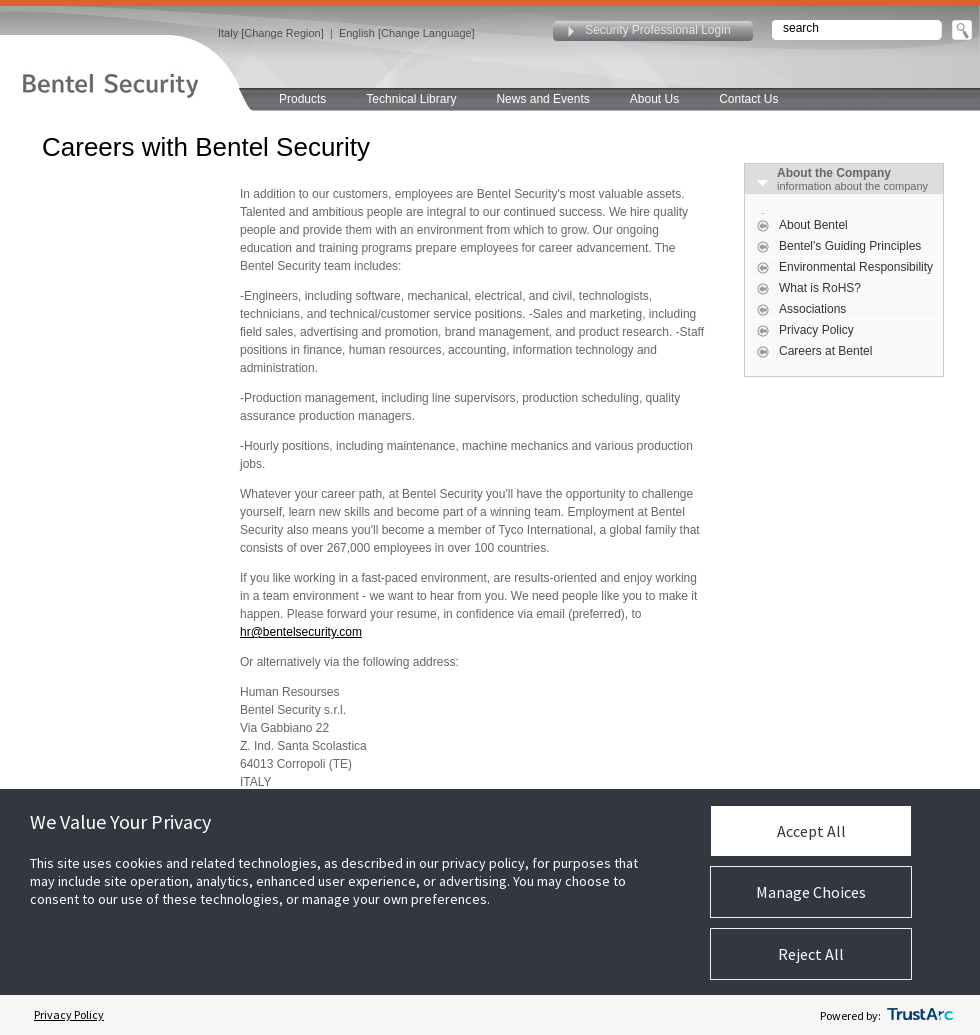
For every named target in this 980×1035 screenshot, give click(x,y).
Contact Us (748, 99)
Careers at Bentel (825, 351)
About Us (654, 99)
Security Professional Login (657, 30)
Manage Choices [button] (811, 892)
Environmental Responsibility (856, 267)
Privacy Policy (816, 330)
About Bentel (813, 225)
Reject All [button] (811, 954)
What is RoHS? (820, 288)
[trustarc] (920, 1015)
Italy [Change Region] (271, 33)
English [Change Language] (407, 33)
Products (302, 99)
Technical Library (411, 99)
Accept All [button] (811, 831)
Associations (812, 309)
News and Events (542, 99)
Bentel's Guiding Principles (850, 246)
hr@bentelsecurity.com (301, 632)
